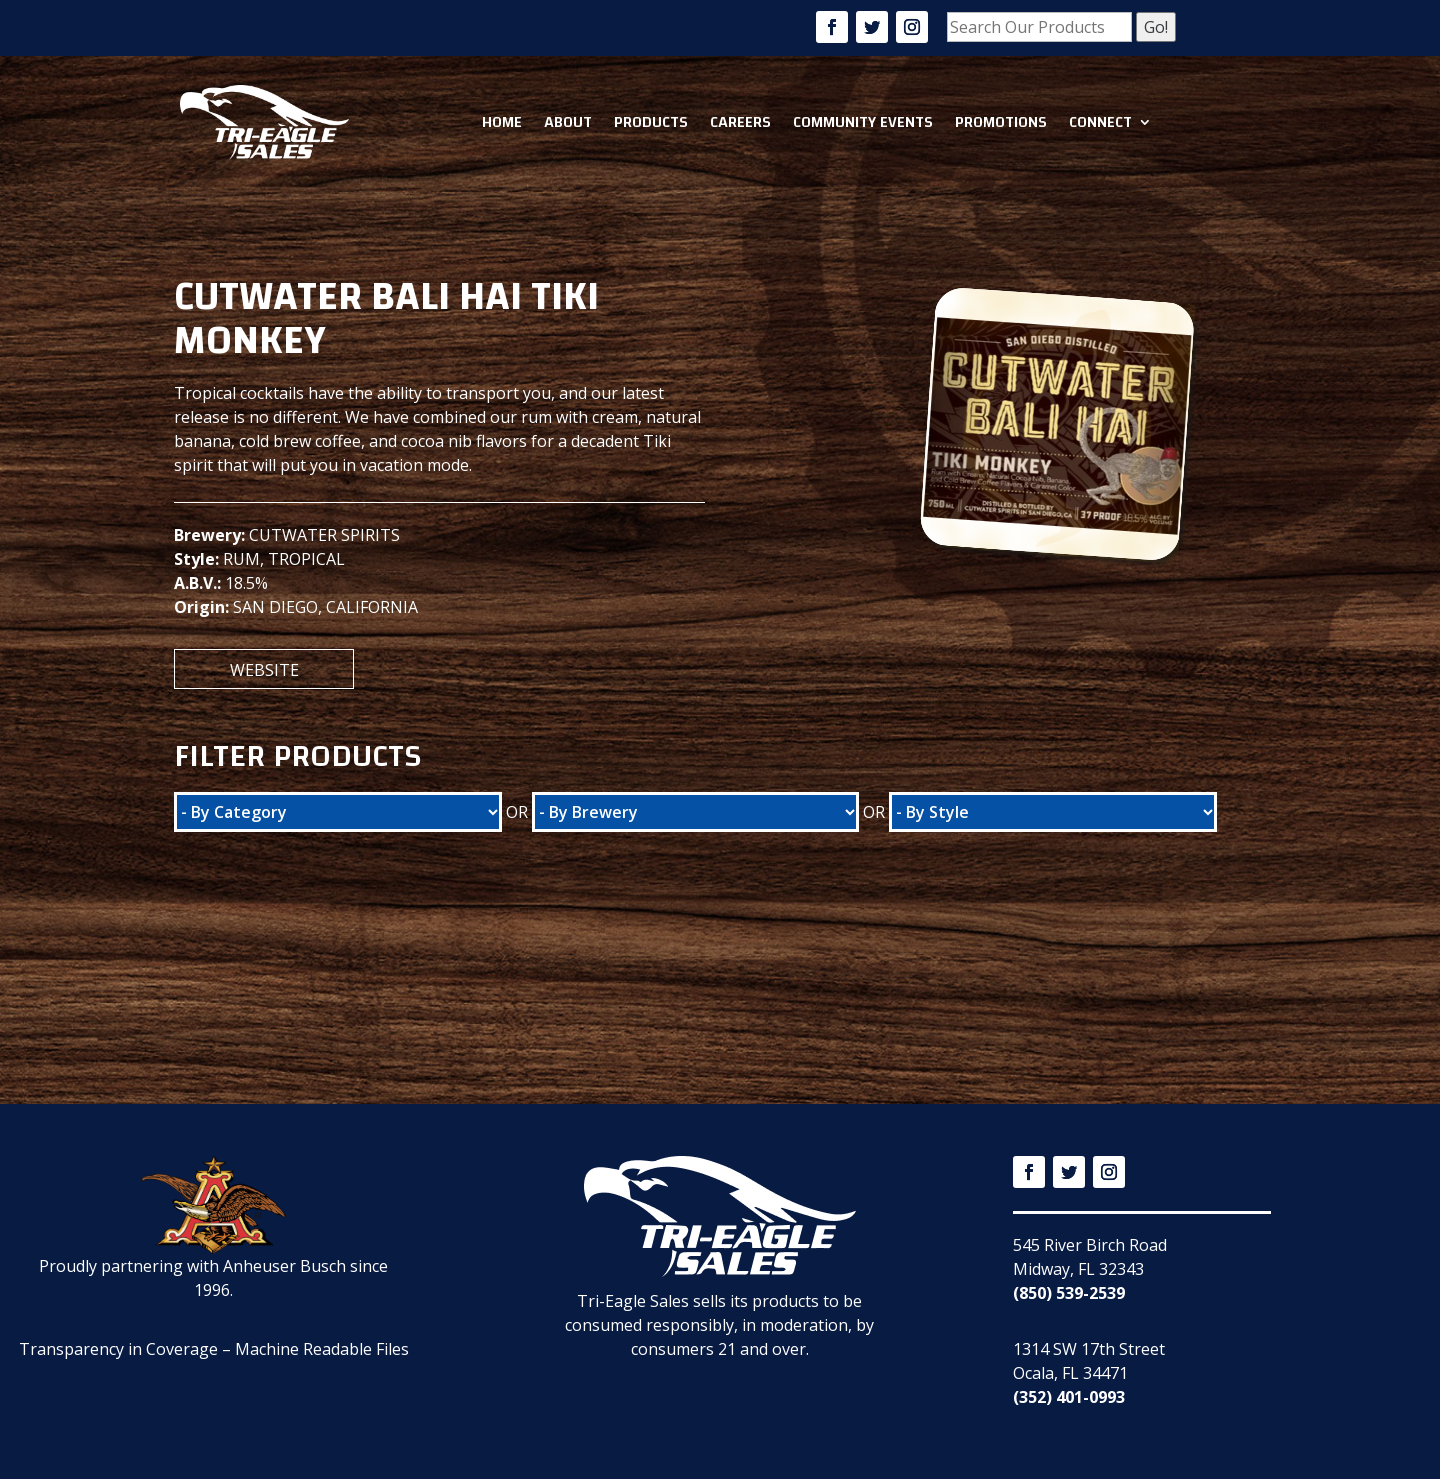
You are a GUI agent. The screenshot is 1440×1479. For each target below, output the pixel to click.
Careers (740, 122)
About (568, 122)
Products (651, 122)
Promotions (1001, 122)
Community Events (863, 122)
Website (264, 670)
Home (502, 122)
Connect (1100, 122)
